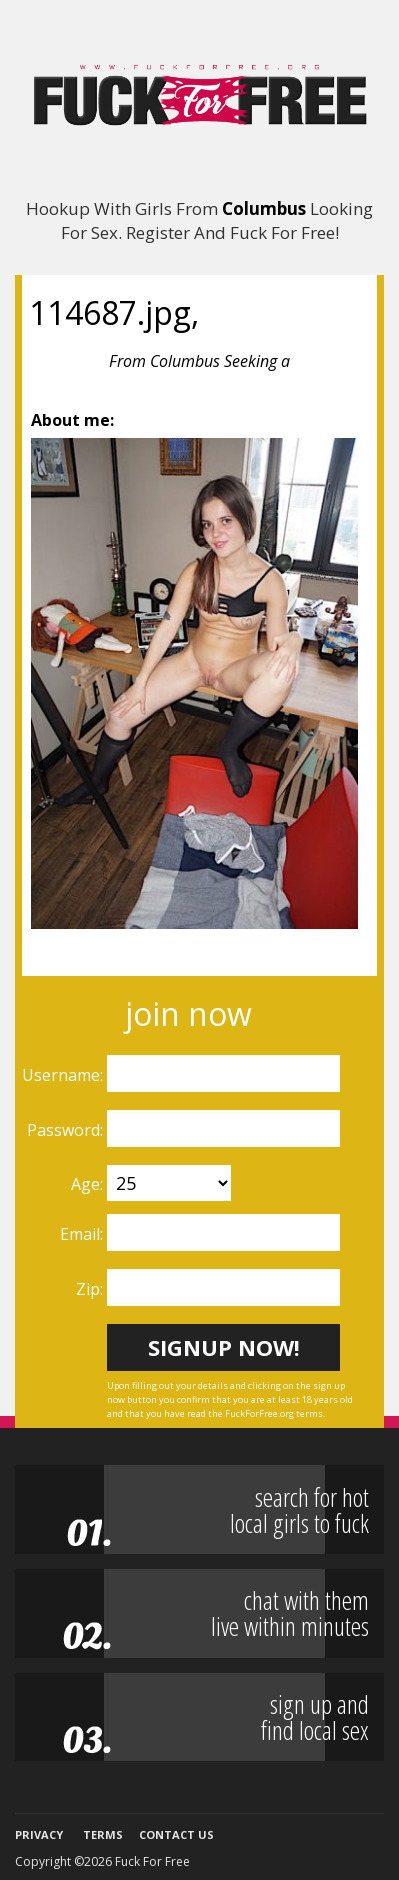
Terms (103, 1834)
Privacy (39, 1834)
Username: (64, 1075)
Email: (83, 1234)
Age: (89, 1184)
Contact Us (176, 1834)
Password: (67, 1130)
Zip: (91, 1289)
